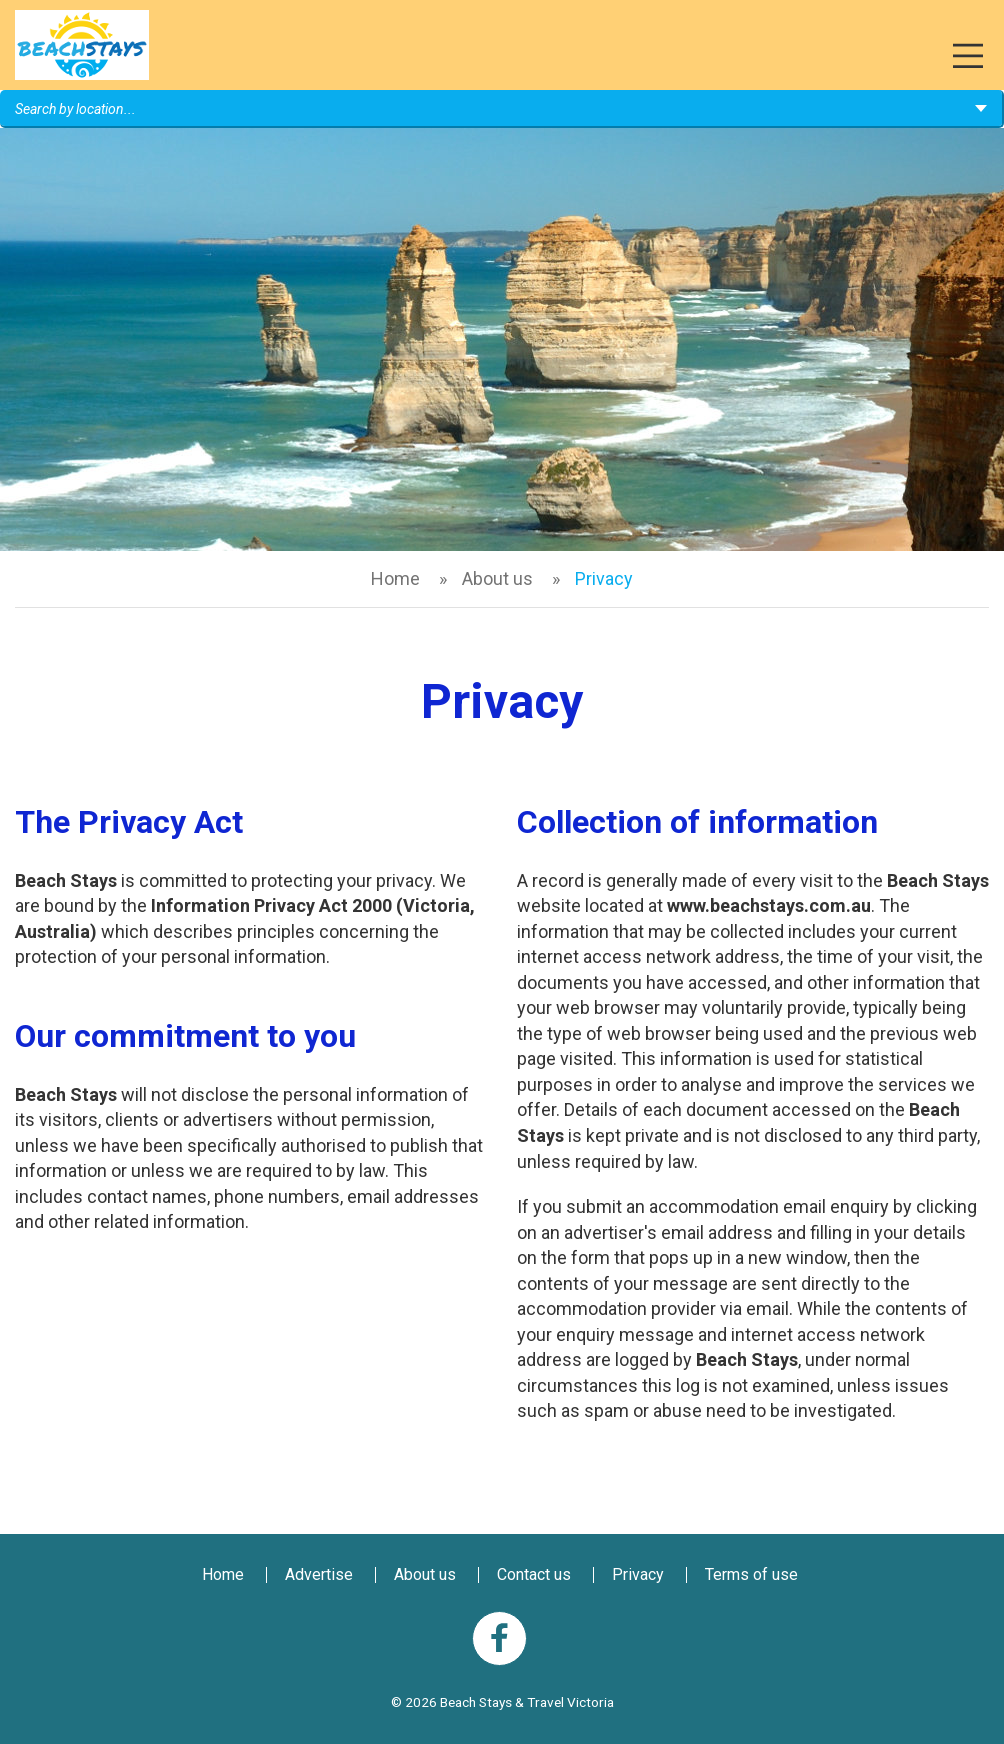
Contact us (534, 1574)
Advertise (319, 1574)
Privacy (638, 1574)
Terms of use (751, 1574)
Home (395, 578)
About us (497, 578)
